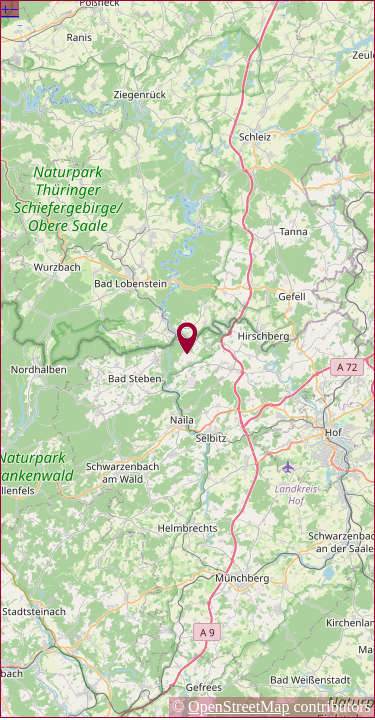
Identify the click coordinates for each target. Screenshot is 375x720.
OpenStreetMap (238, 706)
